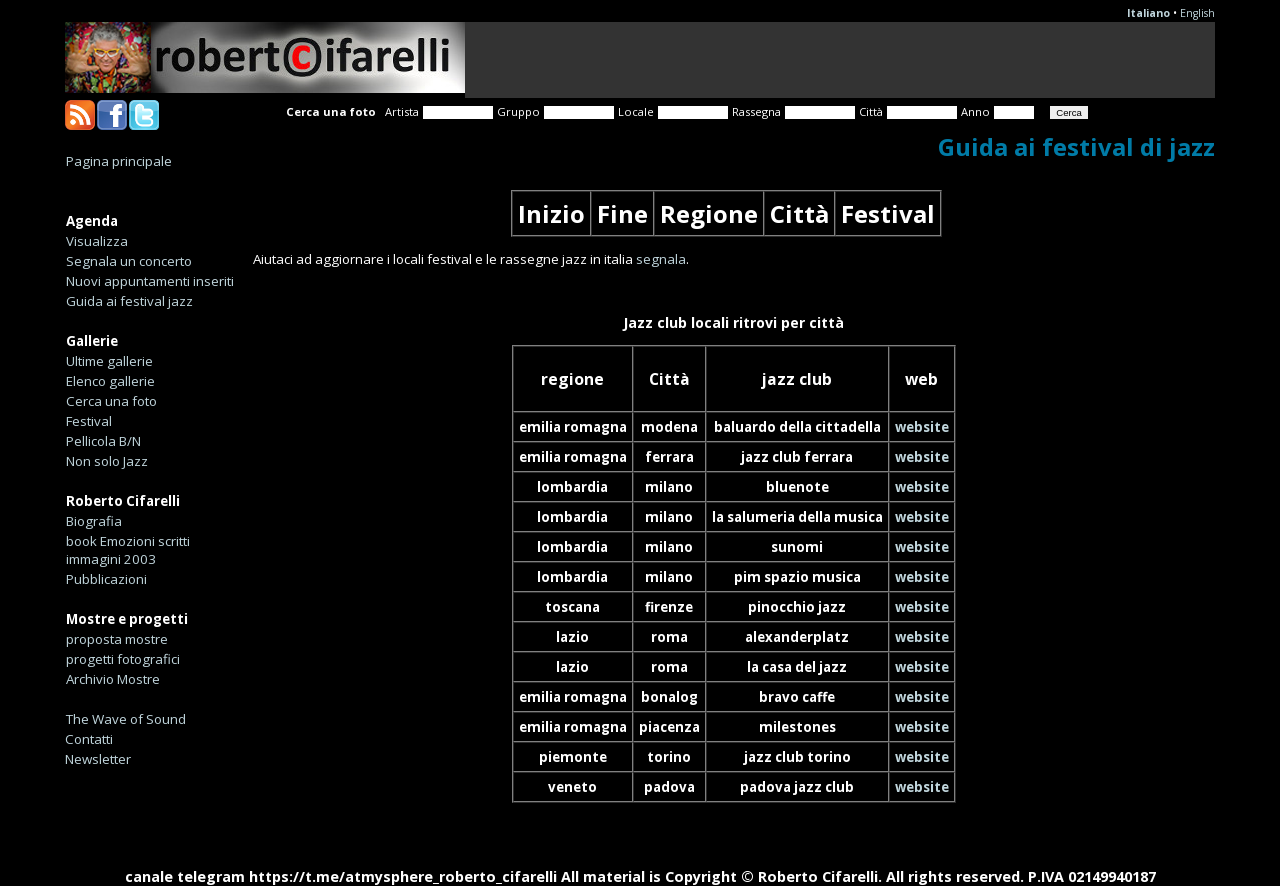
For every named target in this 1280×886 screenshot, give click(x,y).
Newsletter (98, 759)
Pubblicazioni (106, 579)
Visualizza (97, 241)
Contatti (89, 739)
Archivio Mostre (113, 679)
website (922, 427)
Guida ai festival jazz (129, 301)
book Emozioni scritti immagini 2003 (128, 550)
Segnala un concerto (129, 261)
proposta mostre (117, 639)
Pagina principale (119, 161)
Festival (89, 421)
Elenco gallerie (110, 381)
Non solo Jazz (107, 461)
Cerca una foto (111, 401)
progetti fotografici (123, 659)
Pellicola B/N (103, 441)
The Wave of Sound (126, 719)
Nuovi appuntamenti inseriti (150, 281)
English (1197, 13)
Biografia (94, 521)
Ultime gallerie (109, 361)
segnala (661, 259)
